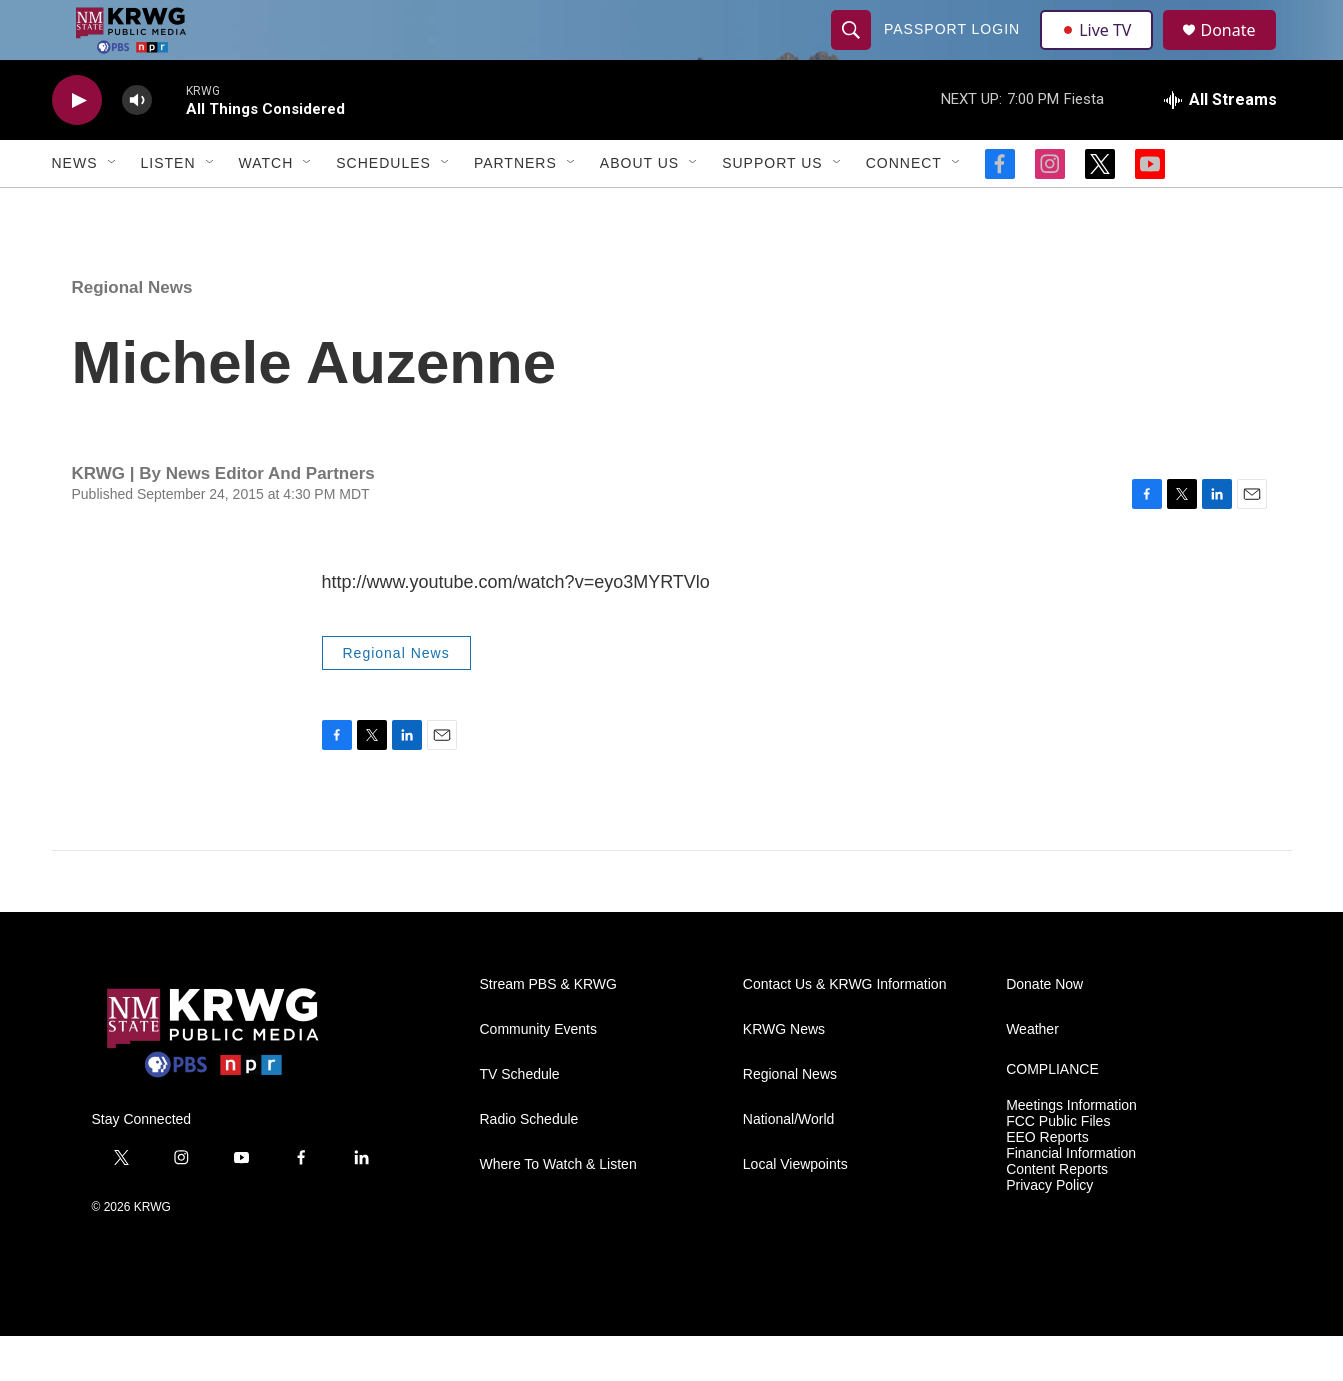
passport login (955, 52)
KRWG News (784, 1074)
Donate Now (1044, 1029)
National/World (789, 1164)
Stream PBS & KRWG (548, 1029)
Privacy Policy (1049, 1230)
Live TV (1103, 52)
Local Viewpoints (795, 1209)
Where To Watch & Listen (558, 1209)
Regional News (132, 332)
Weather (1032, 1074)
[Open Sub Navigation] (113, 208)
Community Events (538, 1074)
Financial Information (1071, 1198)
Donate (1241, 52)
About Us (639, 208)
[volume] (137, 145)
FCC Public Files (1058, 1166)
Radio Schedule (529, 1164)
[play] (77, 145)
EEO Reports (1047, 1182)
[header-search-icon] (854, 52)
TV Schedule (520, 1119)
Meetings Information (1071, 1150)
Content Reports (1057, 1214)
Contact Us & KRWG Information (845, 1029)
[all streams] (1220, 145)
